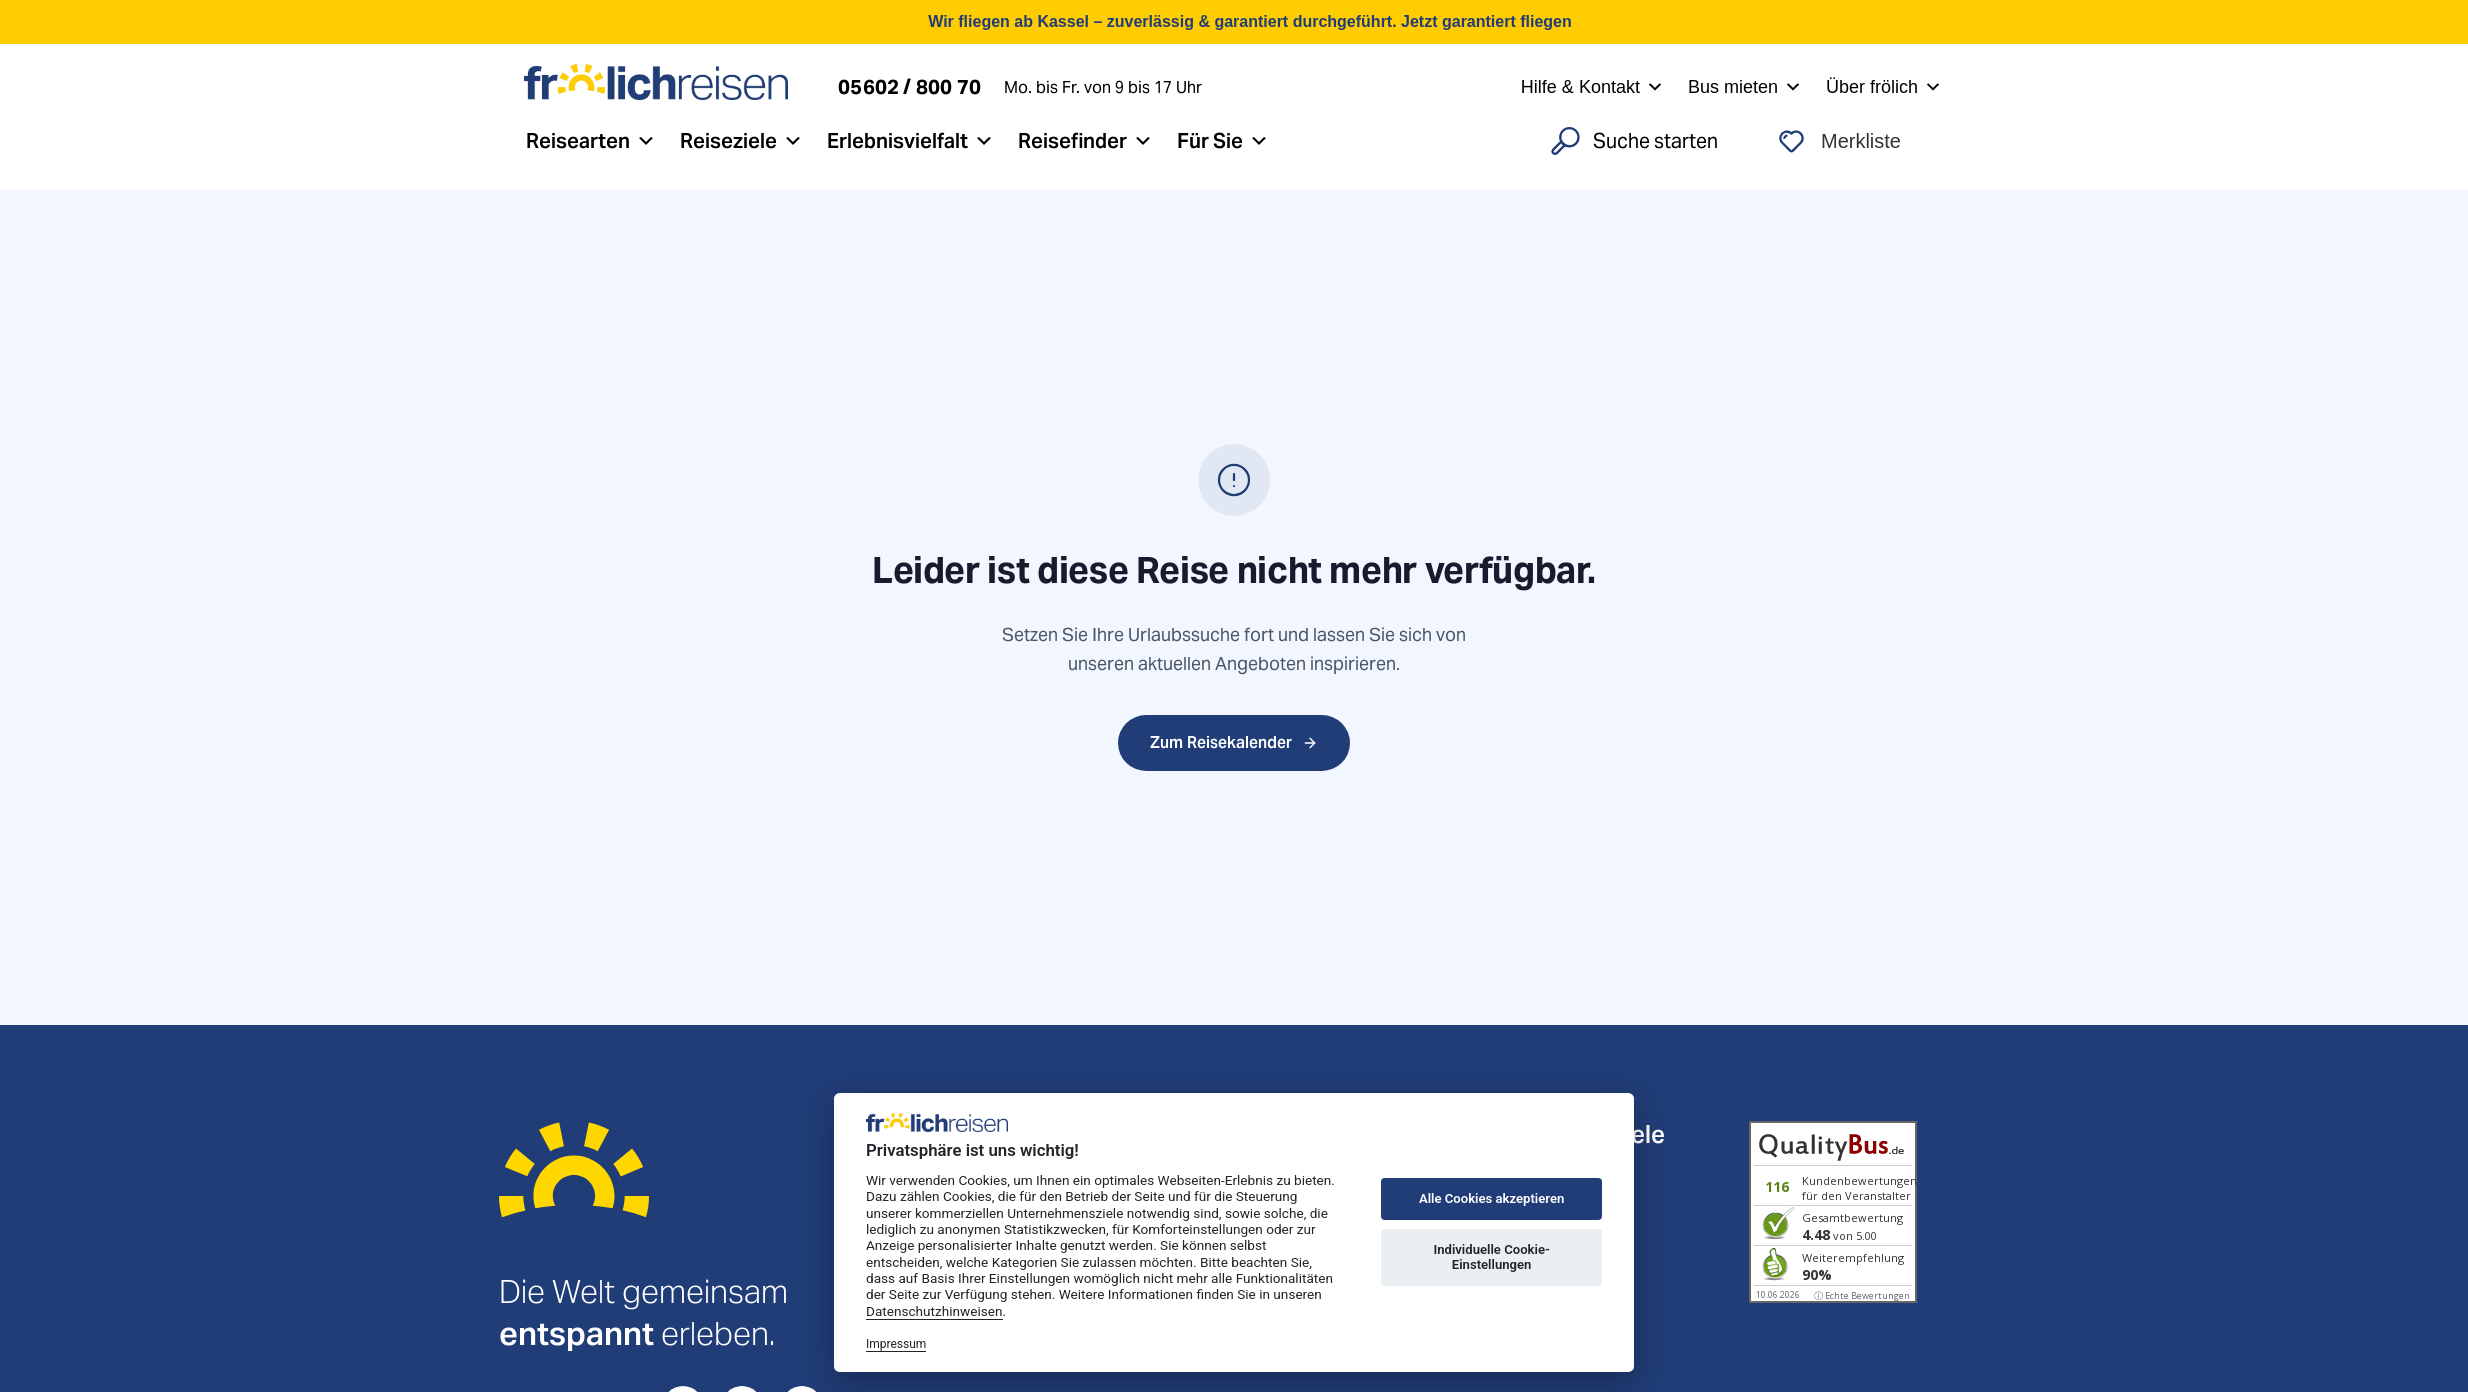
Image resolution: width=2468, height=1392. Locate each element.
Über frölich (1884, 87)
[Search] (1639, 141)
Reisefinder (1085, 141)
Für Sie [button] (1223, 141)
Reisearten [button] (591, 141)
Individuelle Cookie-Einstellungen (1491, 1257)
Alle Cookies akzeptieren (1491, 1198)
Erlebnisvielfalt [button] (910, 141)
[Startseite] (574, 1196)
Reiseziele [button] (741, 141)
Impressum (896, 1344)
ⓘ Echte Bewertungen (1862, 1295)
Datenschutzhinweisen (934, 1311)
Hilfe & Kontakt (1592, 87)
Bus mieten (1745, 87)
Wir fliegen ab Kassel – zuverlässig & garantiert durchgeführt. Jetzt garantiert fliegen (1250, 21)
